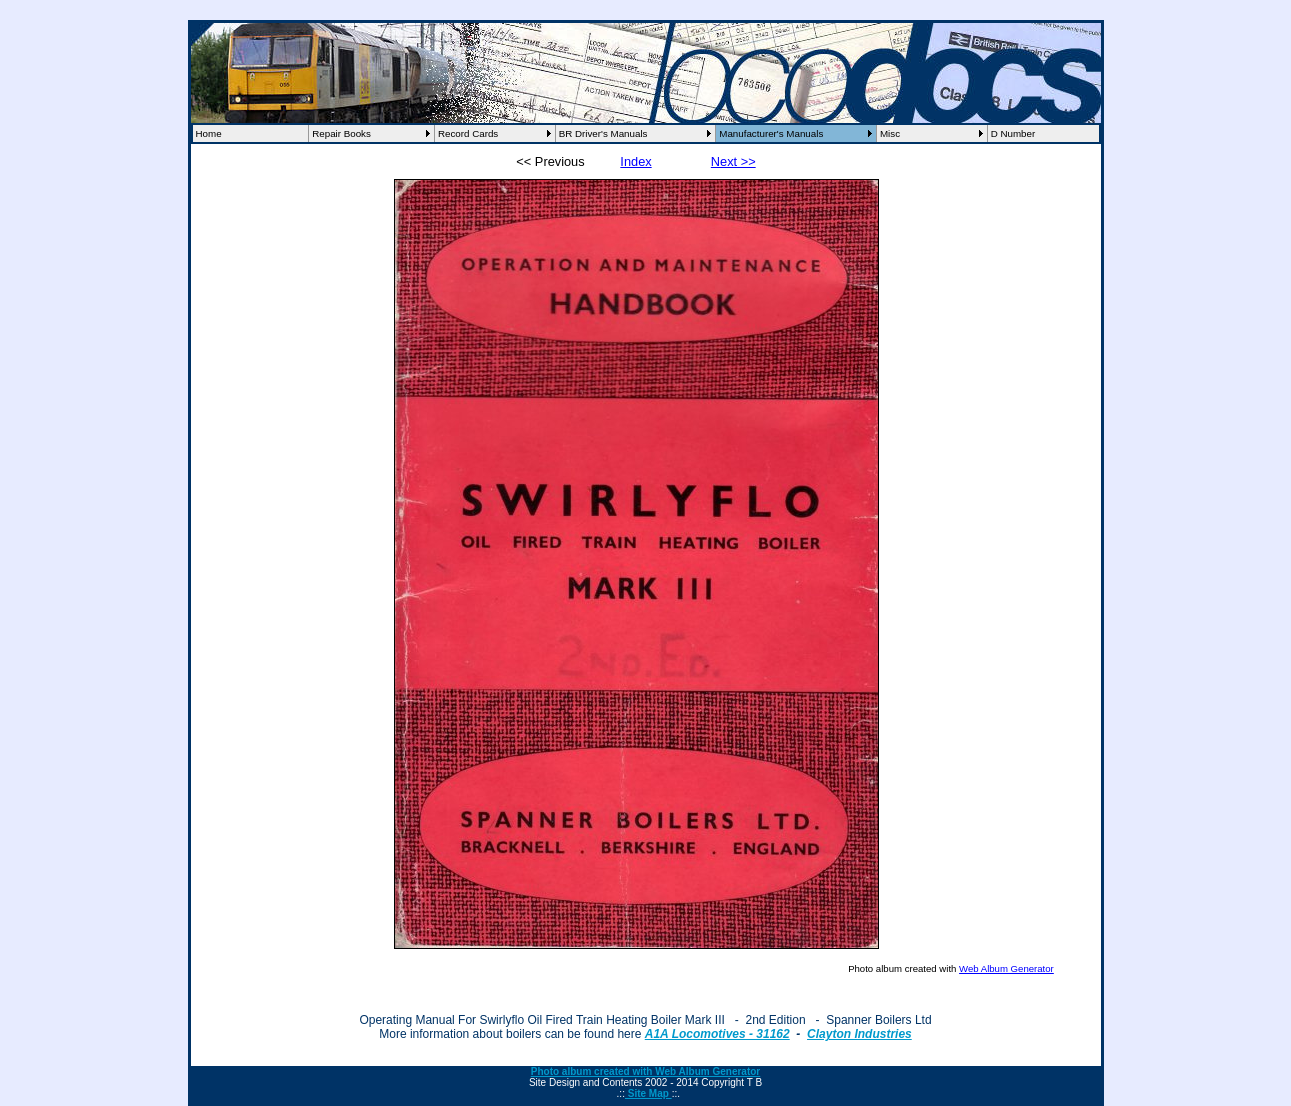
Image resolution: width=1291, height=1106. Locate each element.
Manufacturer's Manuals (771, 133)
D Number (1013, 133)
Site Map (648, 1093)
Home (209, 133)
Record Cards (468, 133)
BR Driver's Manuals (603, 133)
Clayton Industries (859, 1034)
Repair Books (341, 133)
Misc (890, 133)
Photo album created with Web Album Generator (645, 1071)
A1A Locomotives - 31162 (717, 1034)
